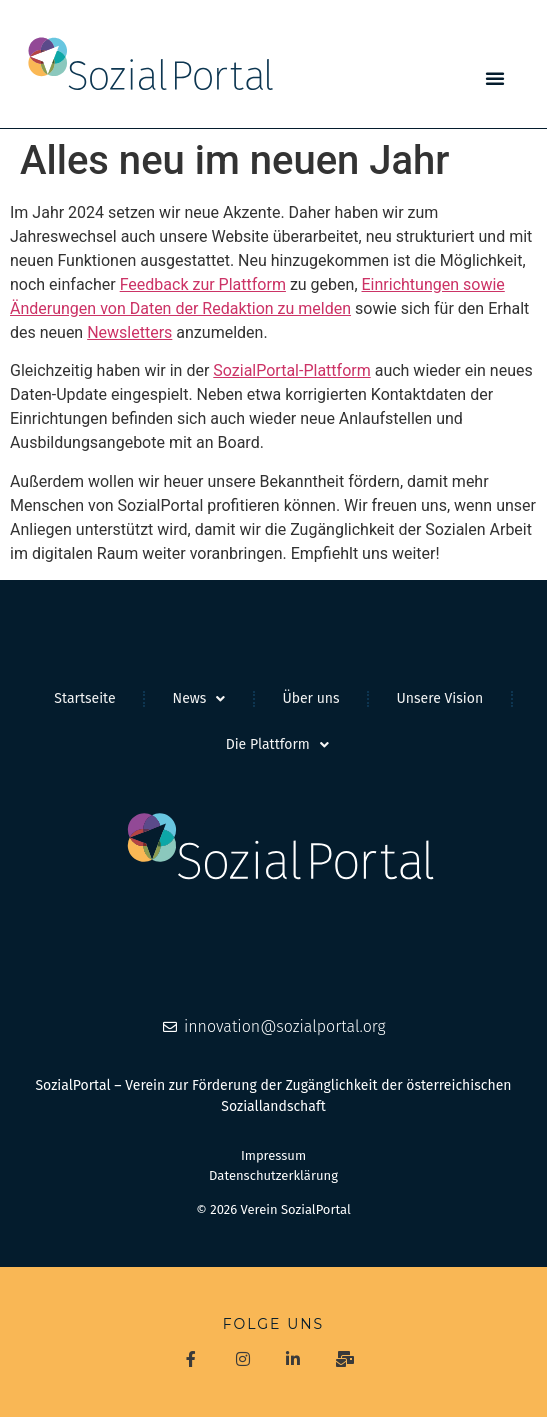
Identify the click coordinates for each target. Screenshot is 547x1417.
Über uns (310, 698)
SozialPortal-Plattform (291, 370)
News (199, 699)
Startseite (84, 698)
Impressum (273, 1155)
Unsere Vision (440, 698)
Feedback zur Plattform (203, 284)
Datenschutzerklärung (273, 1175)
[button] (495, 78)
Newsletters (129, 332)
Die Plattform (277, 745)
